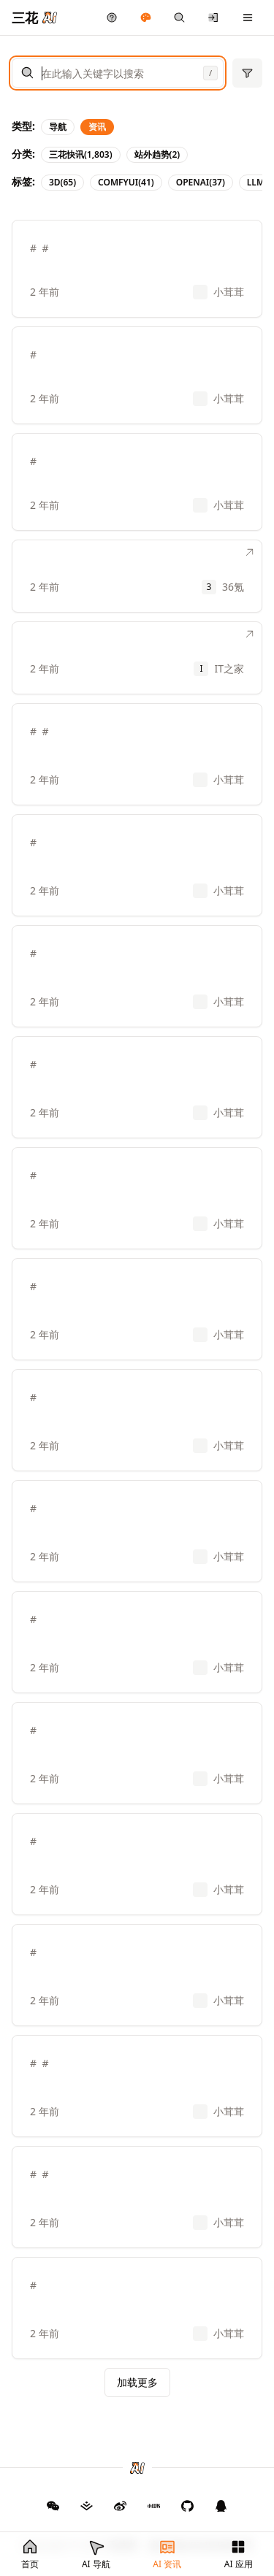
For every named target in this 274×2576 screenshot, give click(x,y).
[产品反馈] (112, 17)
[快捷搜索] (179, 17)
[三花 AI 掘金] (87, 2506)
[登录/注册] (214, 17)
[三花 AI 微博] (120, 2506)
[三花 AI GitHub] (187, 2506)
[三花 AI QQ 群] (221, 2506)
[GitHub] (53, 2506)
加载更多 (137, 2382)
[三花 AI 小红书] (154, 2506)
